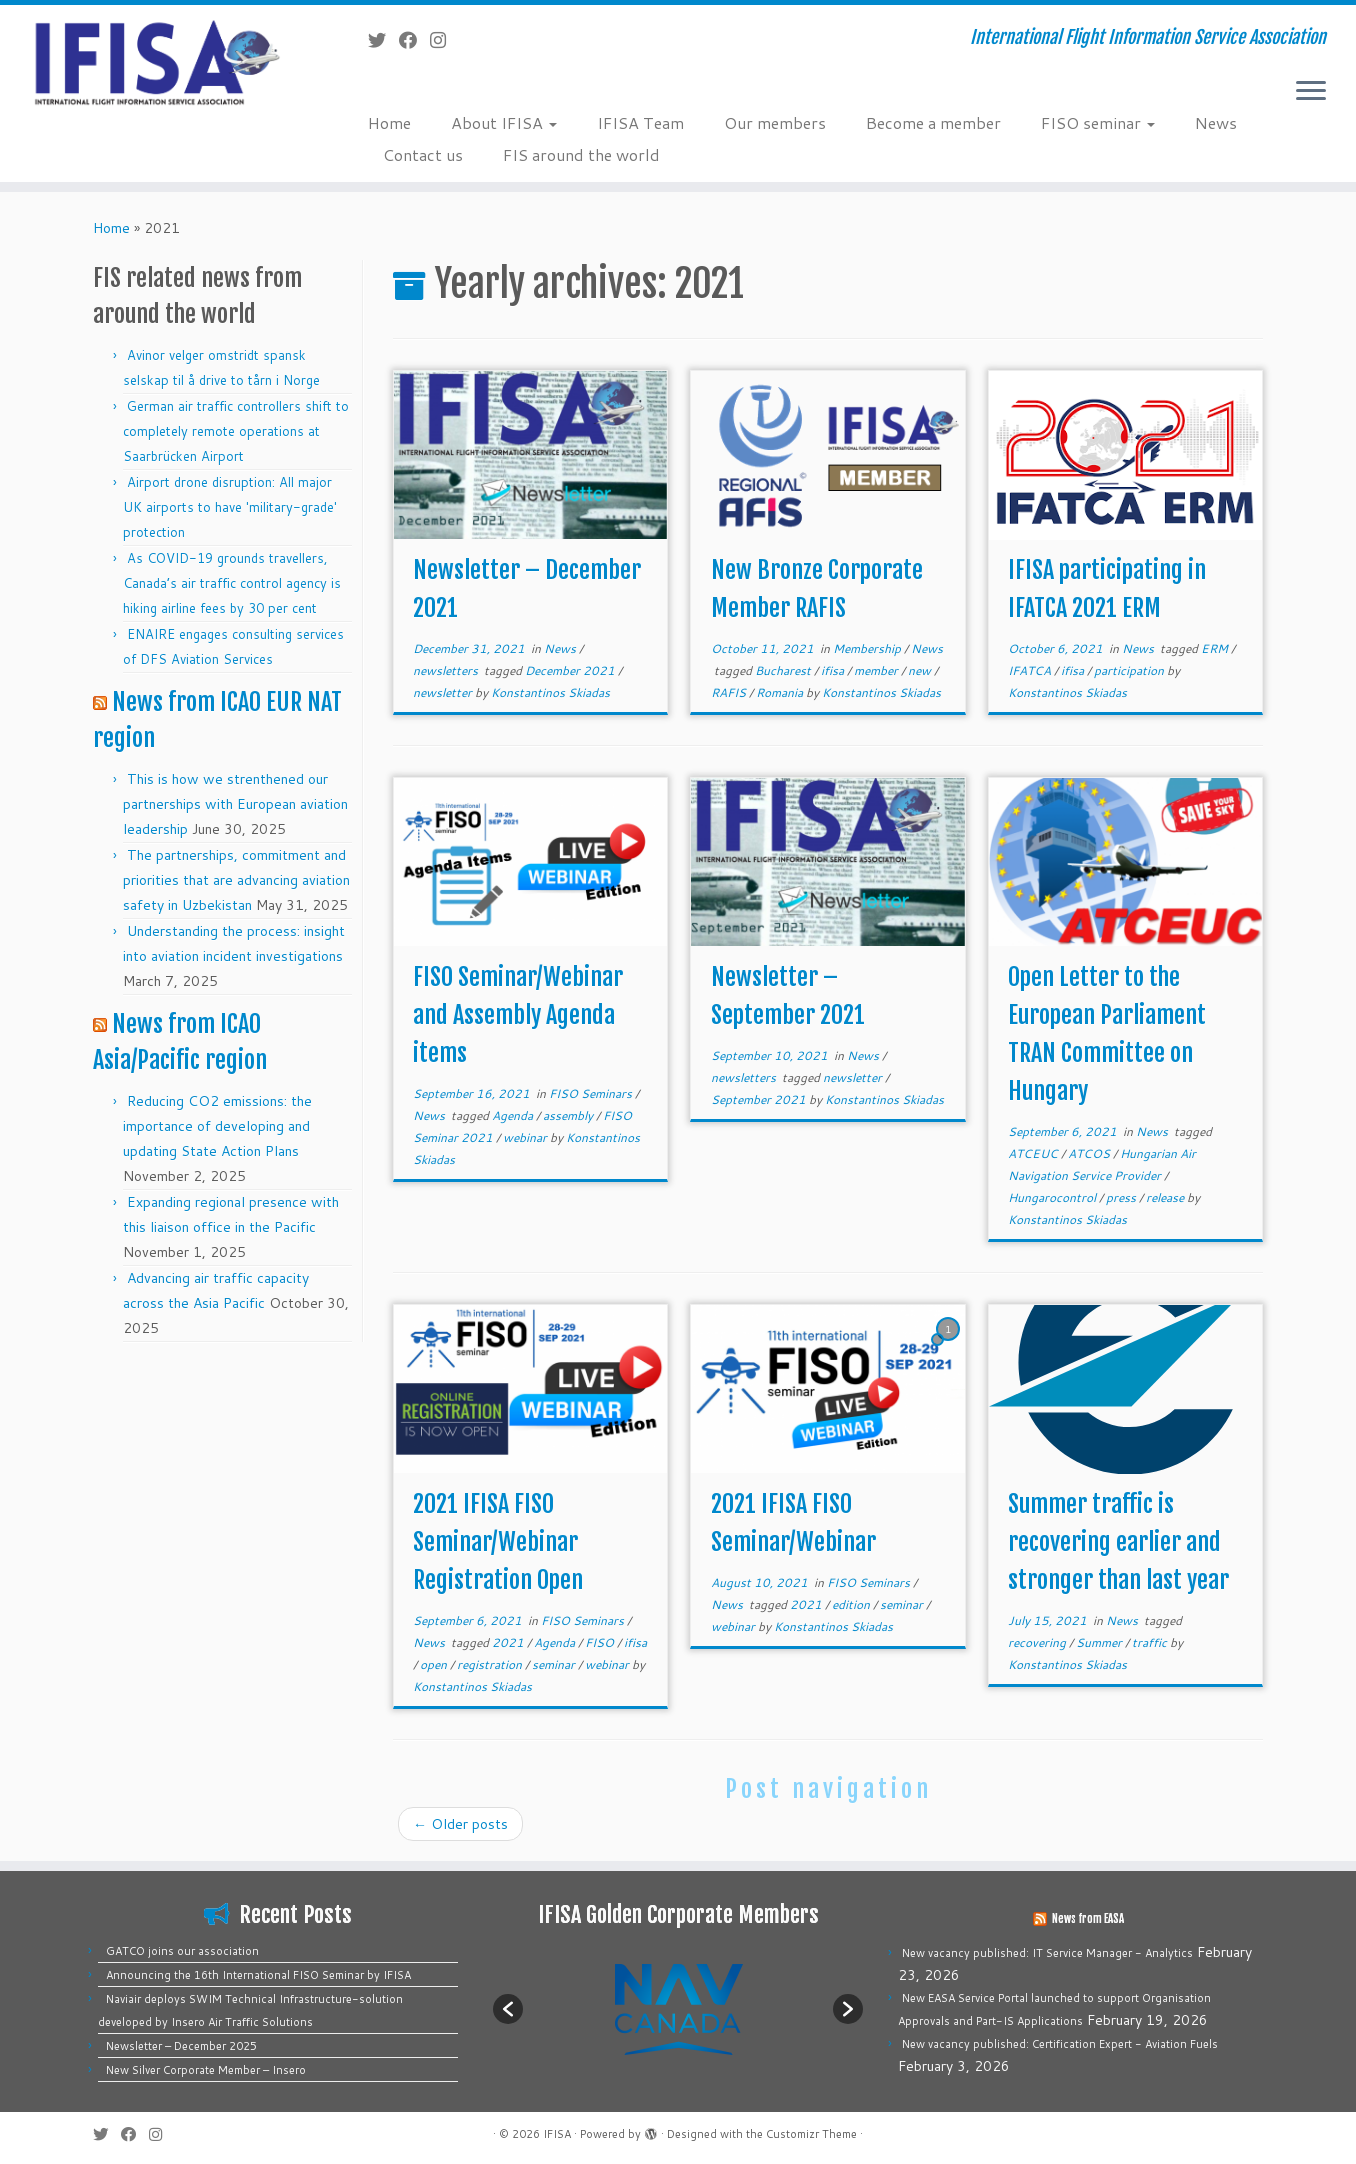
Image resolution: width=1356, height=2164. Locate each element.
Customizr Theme (811, 2134)
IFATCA (1031, 670)
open (435, 1664)
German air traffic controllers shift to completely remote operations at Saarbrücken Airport (236, 431)
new (921, 670)
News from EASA (1088, 1919)
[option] (678, 2008)
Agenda (514, 1115)
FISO (601, 1642)
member (877, 670)
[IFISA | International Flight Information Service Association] (156, 61)
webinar (526, 1137)
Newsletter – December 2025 (181, 2046)
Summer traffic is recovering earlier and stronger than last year (1118, 1542)
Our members (775, 122)
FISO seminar (1098, 122)
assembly (569, 1115)
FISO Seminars (592, 1093)
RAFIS (730, 692)
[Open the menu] (1311, 92)
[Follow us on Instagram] (444, 40)
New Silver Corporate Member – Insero (206, 2070)
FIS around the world (581, 154)
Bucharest (784, 670)
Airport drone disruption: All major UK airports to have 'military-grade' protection (230, 507)
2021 (509, 1642)
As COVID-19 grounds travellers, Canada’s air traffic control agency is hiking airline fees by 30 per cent (232, 583)
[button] (508, 2009)
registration (491, 1664)
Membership (868, 648)
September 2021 (760, 1099)
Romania (781, 692)
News (1216, 122)
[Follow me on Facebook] (414, 40)
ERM (1216, 648)
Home (389, 122)
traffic (1151, 1642)
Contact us (423, 154)
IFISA (557, 2134)
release (1166, 1197)
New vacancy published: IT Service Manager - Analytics (1047, 1953)
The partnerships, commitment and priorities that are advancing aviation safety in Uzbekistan (236, 880)
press (1122, 1197)
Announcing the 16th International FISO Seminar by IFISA (258, 1975)
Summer (1100, 1642)
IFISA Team (640, 122)
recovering (1038, 1642)
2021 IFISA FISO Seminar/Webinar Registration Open (498, 1542)
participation (1130, 670)
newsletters (447, 670)
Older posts (460, 1824)
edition (852, 1604)
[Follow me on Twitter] (383, 40)
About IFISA (504, 122)
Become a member (933, 122)
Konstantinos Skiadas (550, 692)
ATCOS (1090, 1153)
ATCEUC (1034, 1153)
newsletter (444, 692)
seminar (555, 1664)
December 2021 (571, 670)
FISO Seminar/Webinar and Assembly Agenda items (518, 1015)
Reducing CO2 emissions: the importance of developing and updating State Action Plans (217, 1126)
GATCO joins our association (182, 1951)
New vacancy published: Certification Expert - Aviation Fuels (1060, 2044)
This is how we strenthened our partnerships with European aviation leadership (235, 804)
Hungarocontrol (1053, 1197)
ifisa (834, 670)
